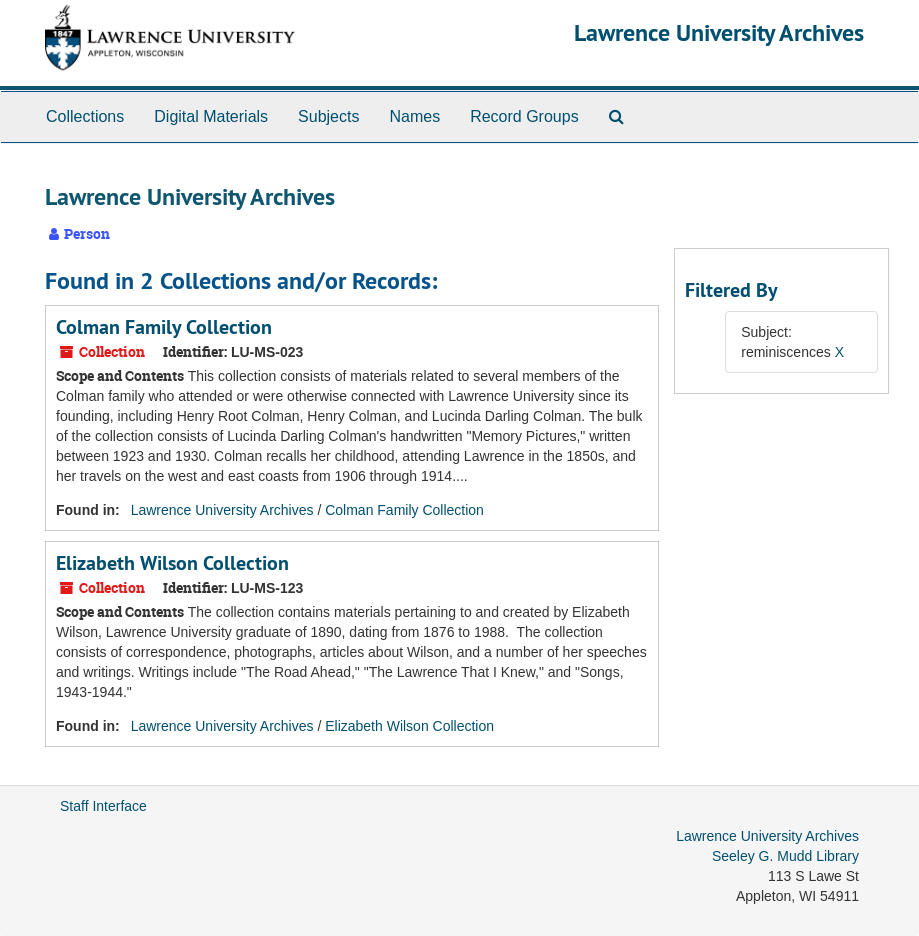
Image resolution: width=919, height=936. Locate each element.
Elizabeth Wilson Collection (172, 563)
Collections (85, 116)
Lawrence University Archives (719, 32)
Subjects (328, 116)
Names (414, 116)
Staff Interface (103, 806)
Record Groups (524, 116)
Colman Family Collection (164, 327)
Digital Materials (211, 116)
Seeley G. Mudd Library (785, 856)
